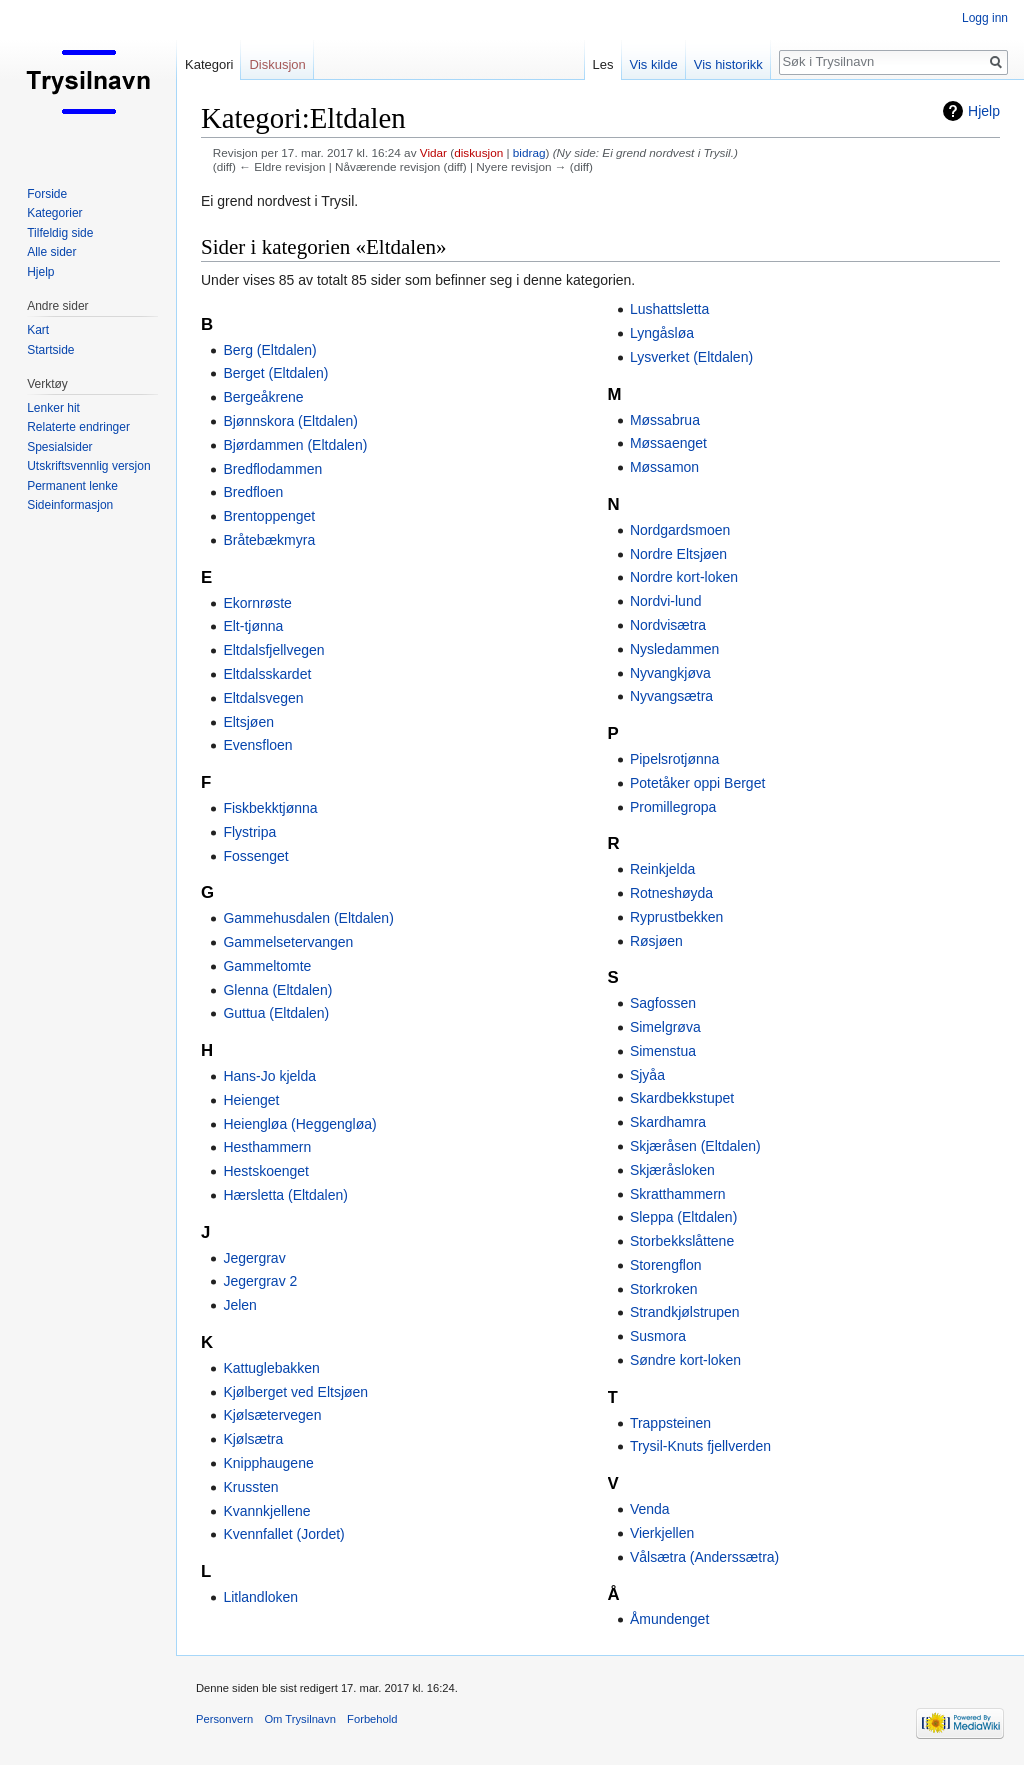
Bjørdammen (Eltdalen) (295, 445)
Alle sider (51, 252)
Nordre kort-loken (684, 577)
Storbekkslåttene (682, 1241)
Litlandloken (260, 1597)
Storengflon (666, 1265)
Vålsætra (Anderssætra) (704, 1557)
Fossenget (255, 856)
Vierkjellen (662, 1533)
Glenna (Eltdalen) (277, 990)
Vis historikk (728, 64)
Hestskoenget (266, 1171)
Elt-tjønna (253, 626)
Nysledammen (674, 649)
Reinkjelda (662, 869)
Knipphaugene (268, 1463)
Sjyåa (647, 1075)
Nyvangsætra (671, 696)
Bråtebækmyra (269, 540)
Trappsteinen (670, 1423)
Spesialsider (59, 447)
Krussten (250, 1487)
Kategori (209, 64)
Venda (650, 1509)
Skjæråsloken (672, 1170)
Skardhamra (668, 1122)
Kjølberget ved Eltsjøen (295, 1392)
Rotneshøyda (671, 893)
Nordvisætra (668, 625)
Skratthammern (678, 1194)
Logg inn (985, 18)
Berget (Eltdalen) (275, 373)
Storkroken (664, 1289)
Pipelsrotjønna (675, 759)
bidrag (529, 152)
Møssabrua (665, 420)
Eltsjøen (248, 722)
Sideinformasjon (70, 505)
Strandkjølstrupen (685, 1312)
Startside (50, 350)
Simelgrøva (665, 1027)
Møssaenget (668, 443)
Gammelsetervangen (288, 942)
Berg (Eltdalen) (269, 350)
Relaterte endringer (78, 427)
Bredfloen (253, 492)
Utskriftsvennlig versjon (88, 466)
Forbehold (372, 1719)
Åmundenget (669, 1619)
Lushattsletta (669, 309)
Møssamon (664, 467)
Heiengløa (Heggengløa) (299, 1124)
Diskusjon (277, 64)
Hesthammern (267, 1147)
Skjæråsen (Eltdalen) (695, 1146)
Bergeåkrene (263, 397)
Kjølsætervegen (272, 1415)
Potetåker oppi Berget (697, 783)
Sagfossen (663, 1003)
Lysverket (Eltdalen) (691, 357)
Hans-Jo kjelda (269, 1076)
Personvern (224, 1719)
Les (603, 64)
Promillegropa (673, 807)
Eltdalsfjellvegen (273, 650)
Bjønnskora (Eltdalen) (290, 421)
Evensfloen (257, 745)
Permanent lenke (72, 486)
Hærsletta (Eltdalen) (285, 1195)
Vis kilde (654, 64)
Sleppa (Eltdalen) (683, 1217)
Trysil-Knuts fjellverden (700, 1446)
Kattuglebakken (271, 1368)
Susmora (658, 1336)
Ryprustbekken (676, 917)
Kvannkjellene (266, 1511)
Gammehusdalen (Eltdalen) (308, 918)
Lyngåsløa (662, 333)
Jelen (239, 1305)
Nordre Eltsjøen (678, 554)
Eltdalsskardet (267, 674)
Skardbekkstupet (682, 1098)
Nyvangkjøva (670, 673)
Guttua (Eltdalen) (276, 1013)
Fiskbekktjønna (270, 808)
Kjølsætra (253, 1439)
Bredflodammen (272, 469)
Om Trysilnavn (300, 1719)
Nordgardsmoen (680, 530)
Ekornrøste (257, 603)
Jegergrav (254, 1258)
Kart (38, 330)
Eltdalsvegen (263, 698)
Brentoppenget (269, 516)
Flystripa (249, 832)
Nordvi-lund (666, 601)
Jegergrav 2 (260, 1281)
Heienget (251, 1100)
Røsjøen (656, 941)
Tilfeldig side (60, 233)
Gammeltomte (267, 966)
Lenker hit (53, 408)
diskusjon (478, 152)
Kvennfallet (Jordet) (283, 1534)
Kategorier (54, 213)
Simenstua (663, 1051)
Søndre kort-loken (685, 1360)
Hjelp (984, 111)
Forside (47, 194)
